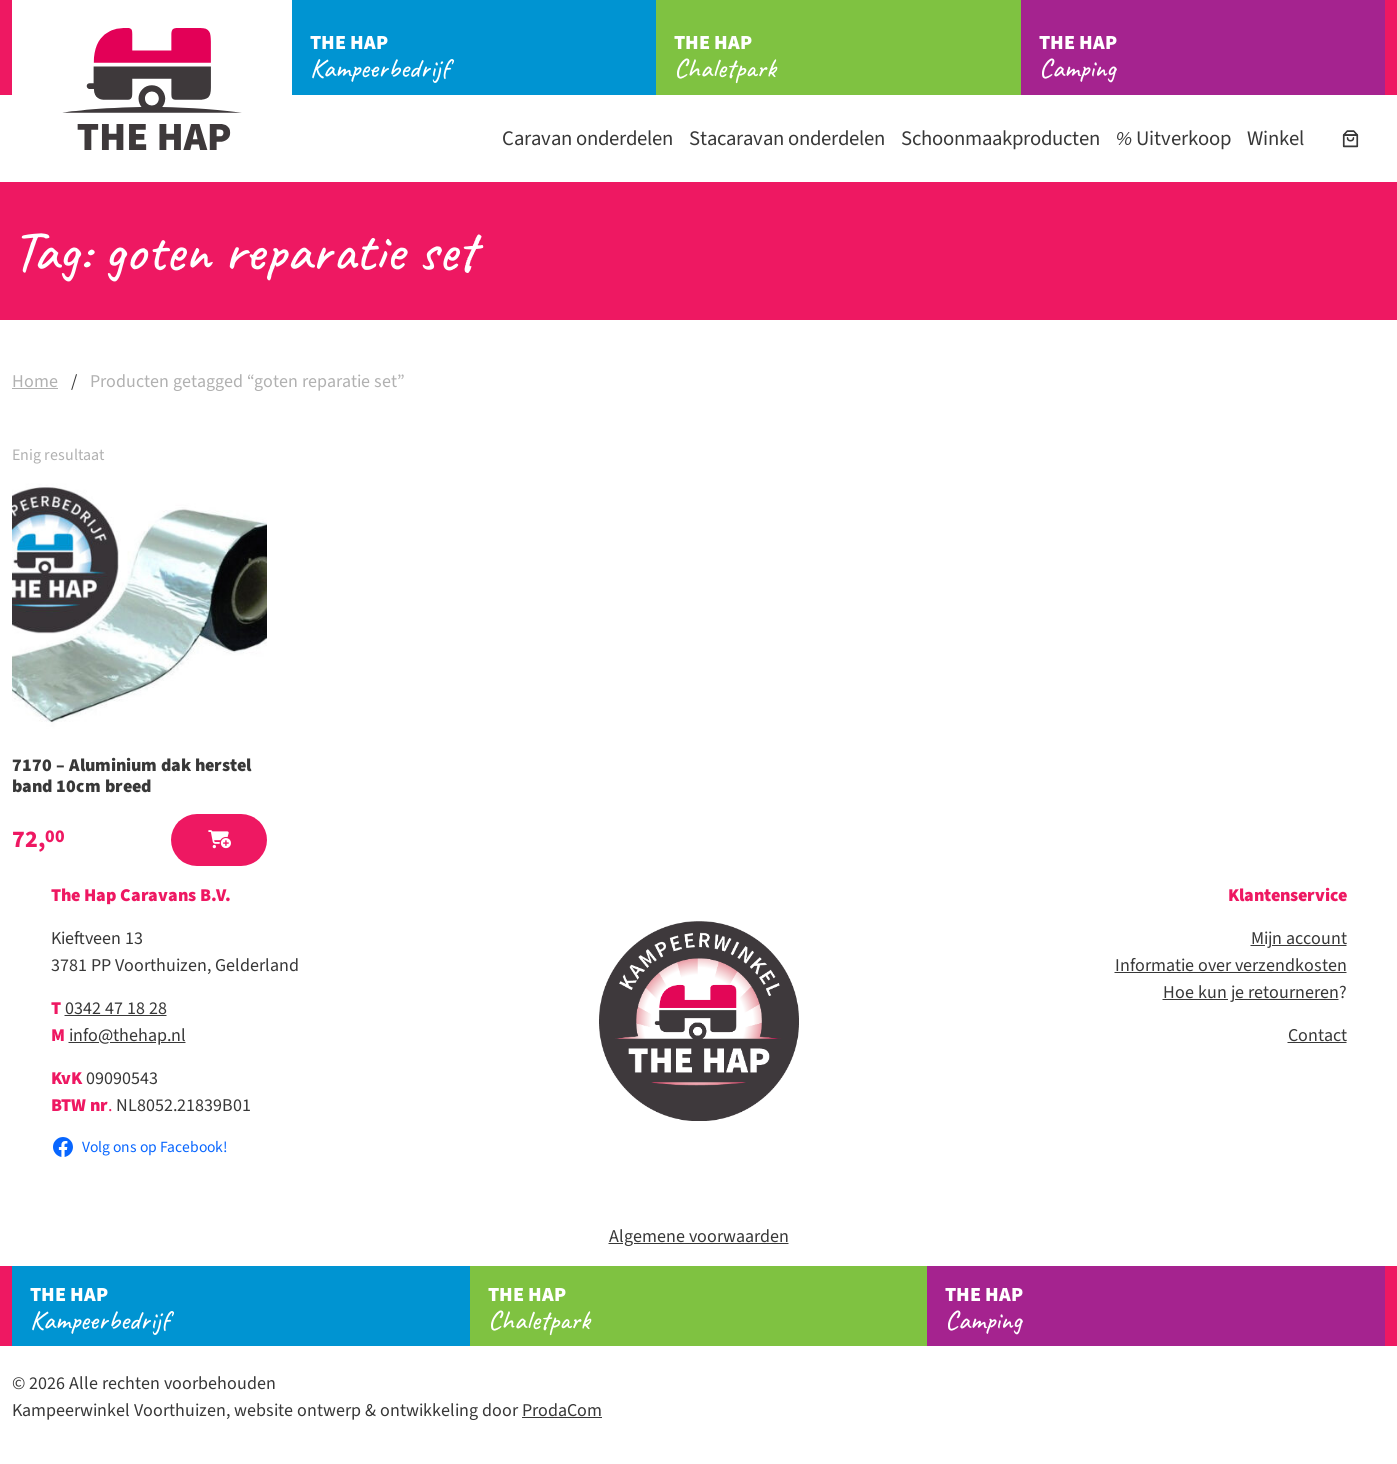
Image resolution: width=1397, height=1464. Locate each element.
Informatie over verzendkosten (1231, 965)
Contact (1317, 1035)
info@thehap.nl (127, 1035)
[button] (219, 840)
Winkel (1275, 138)
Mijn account (1299, 938)
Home (35, 381)
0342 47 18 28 (116, 1008)
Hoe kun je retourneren (1251, 992)
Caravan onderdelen (587, 138)
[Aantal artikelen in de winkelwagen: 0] (1350, 138)
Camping (1212, 57)
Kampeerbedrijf (483, 57)
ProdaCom (562, 1410)
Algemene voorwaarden (699, 1236)
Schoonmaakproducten (1000, 138)
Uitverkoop (1173, 138)
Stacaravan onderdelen (787, 138)
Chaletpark (847, 57)
